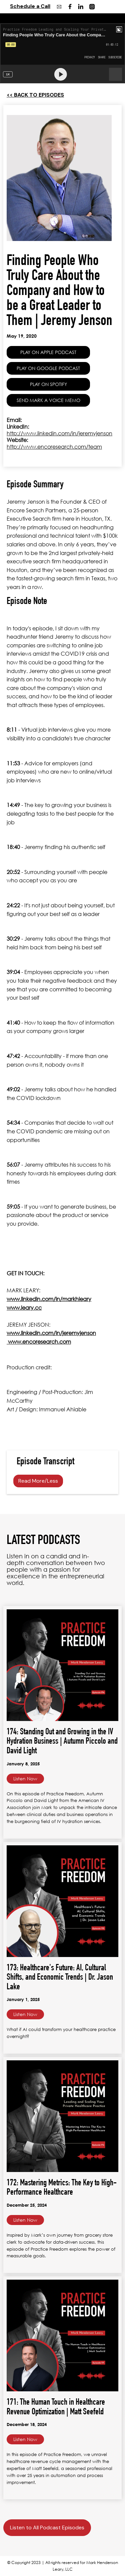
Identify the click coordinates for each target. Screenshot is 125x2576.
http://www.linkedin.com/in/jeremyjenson (59, 433)
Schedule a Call (30, 6)
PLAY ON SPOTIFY (48, 384)
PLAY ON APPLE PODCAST (48, 352)
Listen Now (25, 1778)
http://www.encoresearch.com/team (54, 446)
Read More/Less (38, 1480)
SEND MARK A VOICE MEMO (48, 400)
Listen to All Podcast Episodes (47, 2527)
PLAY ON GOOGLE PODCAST (48, 368)
